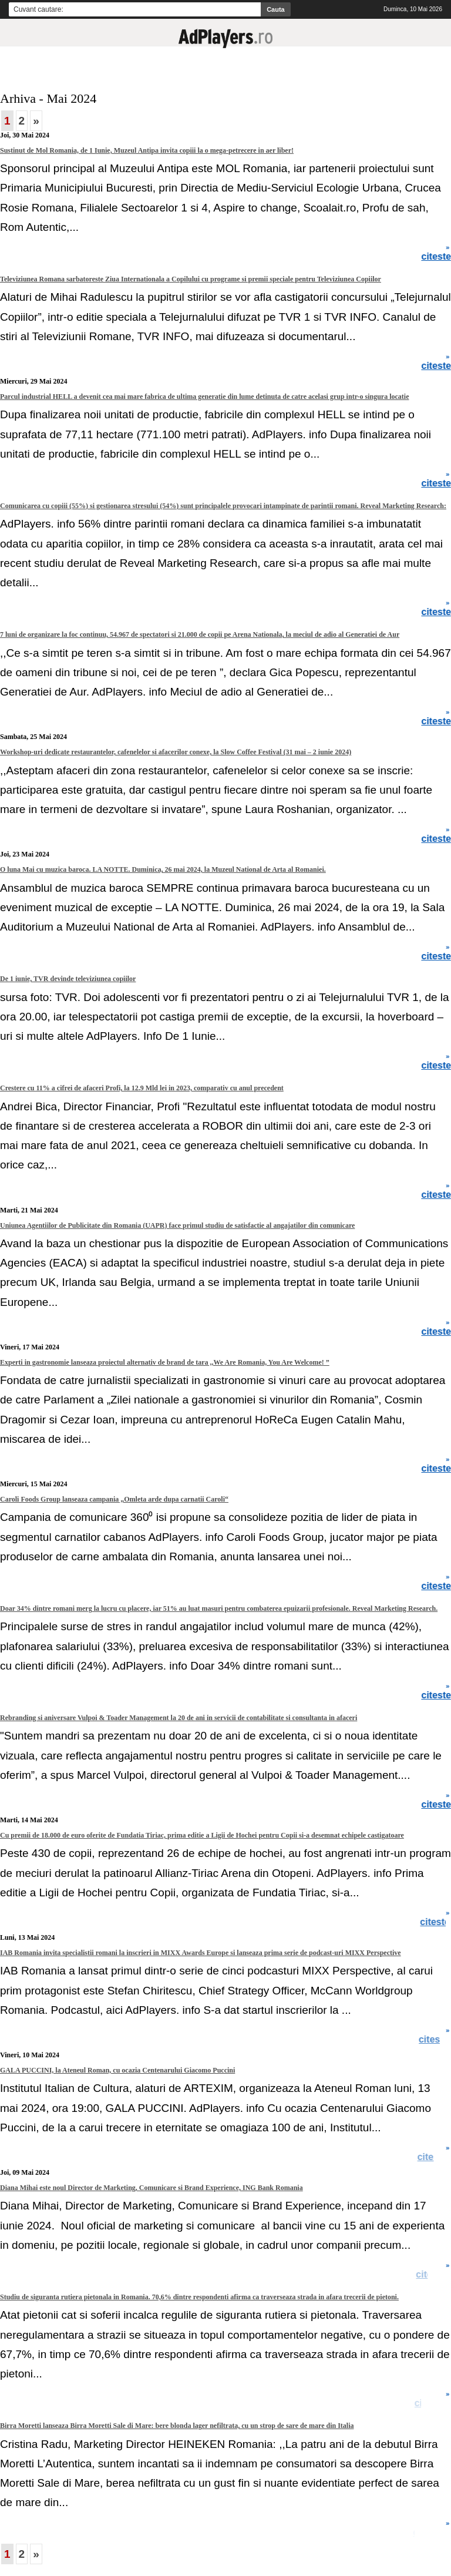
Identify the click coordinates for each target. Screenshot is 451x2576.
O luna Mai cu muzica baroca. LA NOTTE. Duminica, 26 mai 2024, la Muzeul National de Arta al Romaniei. (163, 869)
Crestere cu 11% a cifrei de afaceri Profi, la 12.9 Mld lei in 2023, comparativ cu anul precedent (142, 1088)
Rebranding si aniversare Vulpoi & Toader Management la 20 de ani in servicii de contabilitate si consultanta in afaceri (178, 1718)
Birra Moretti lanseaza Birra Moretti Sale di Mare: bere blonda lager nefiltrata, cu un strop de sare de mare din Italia (177, 2425)
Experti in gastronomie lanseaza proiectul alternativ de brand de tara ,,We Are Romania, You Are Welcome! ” (164, 1362)
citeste (435, 2039)
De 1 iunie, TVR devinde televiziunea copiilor (68, 979)
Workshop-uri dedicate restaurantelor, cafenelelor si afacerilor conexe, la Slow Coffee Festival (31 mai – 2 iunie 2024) (175, 752)
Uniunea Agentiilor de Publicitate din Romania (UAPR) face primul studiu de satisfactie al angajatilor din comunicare (177, 1225)
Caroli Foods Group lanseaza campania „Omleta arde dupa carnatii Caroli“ (114, 1499)
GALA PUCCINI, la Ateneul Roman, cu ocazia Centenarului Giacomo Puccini (117, 2070)
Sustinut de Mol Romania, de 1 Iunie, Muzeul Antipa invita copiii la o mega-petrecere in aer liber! (147, 150)
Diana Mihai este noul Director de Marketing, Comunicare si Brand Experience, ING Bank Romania (151, 2188)
